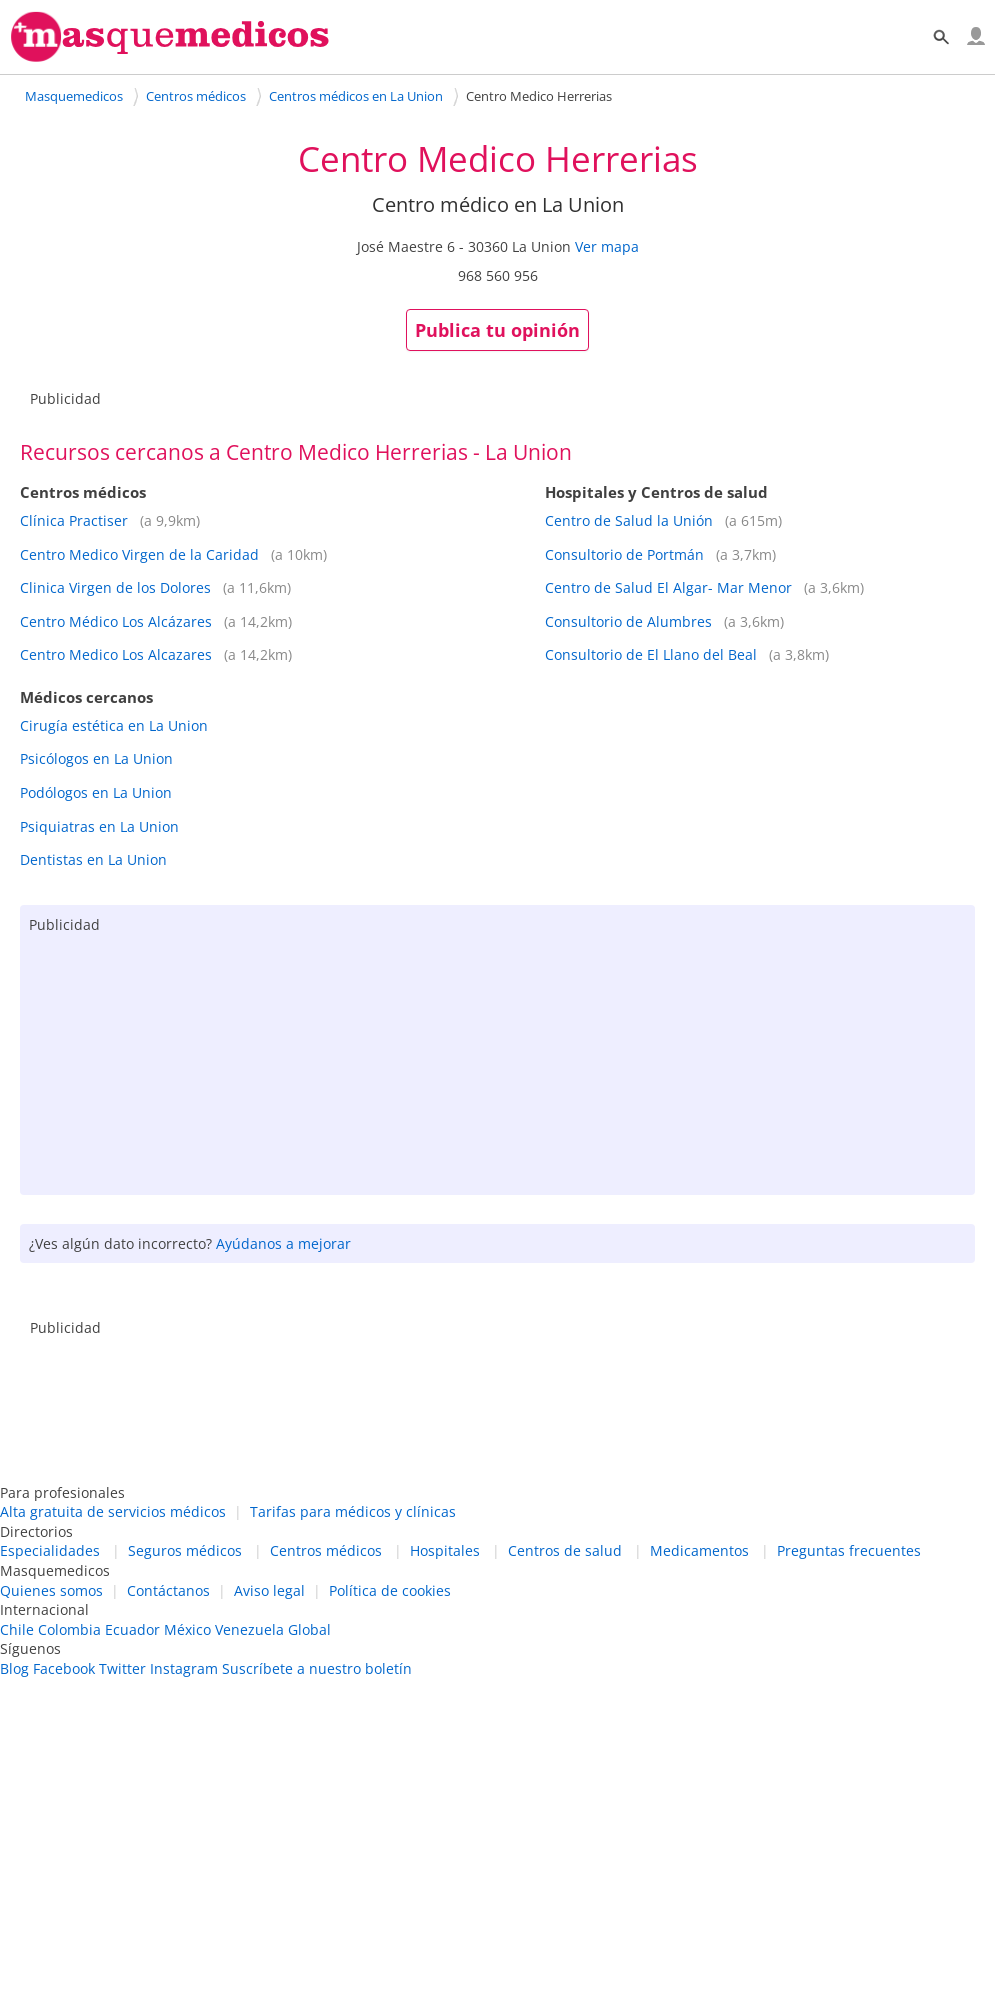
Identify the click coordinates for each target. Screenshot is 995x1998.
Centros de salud (565, 1550)
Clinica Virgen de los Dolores (115, 587)
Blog (14, 1668)
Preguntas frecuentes (849, 1550)
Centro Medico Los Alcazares (116, 654)
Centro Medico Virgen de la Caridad (139, 554)
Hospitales (445, 1550)
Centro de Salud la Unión (629, 520)
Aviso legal (269, 1590)
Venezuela (249, 1629)
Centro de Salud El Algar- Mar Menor (668, 587)
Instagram (184, 1668)
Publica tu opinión (497, 330)
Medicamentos (699, 1550)
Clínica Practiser (74, 520)
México (187, 1629)
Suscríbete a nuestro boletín (317, 1668)
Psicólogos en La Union (96, 758)
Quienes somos (51, 1590)
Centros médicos (326, 1550)
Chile (17, 1629)
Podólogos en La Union (96, 792)
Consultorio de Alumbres (628, 621)
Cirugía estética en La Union (114, 725)
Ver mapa (607, 246)
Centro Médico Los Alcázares (116, 621)
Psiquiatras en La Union (99, 826)
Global (309, 1629)
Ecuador (132, 1629)
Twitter (122, 1668)
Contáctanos (168, 1590)
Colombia (69, 1629)
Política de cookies (390, 1590)
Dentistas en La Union (93, 859)
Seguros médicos (185, 1550)
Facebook (64, 1668)
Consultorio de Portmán (624, 554)
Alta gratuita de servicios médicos (113, 1511)
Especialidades (50, 1550)
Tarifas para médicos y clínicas (353, 1511)
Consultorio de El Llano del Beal (651, 654)
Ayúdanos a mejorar (283, 1243)
